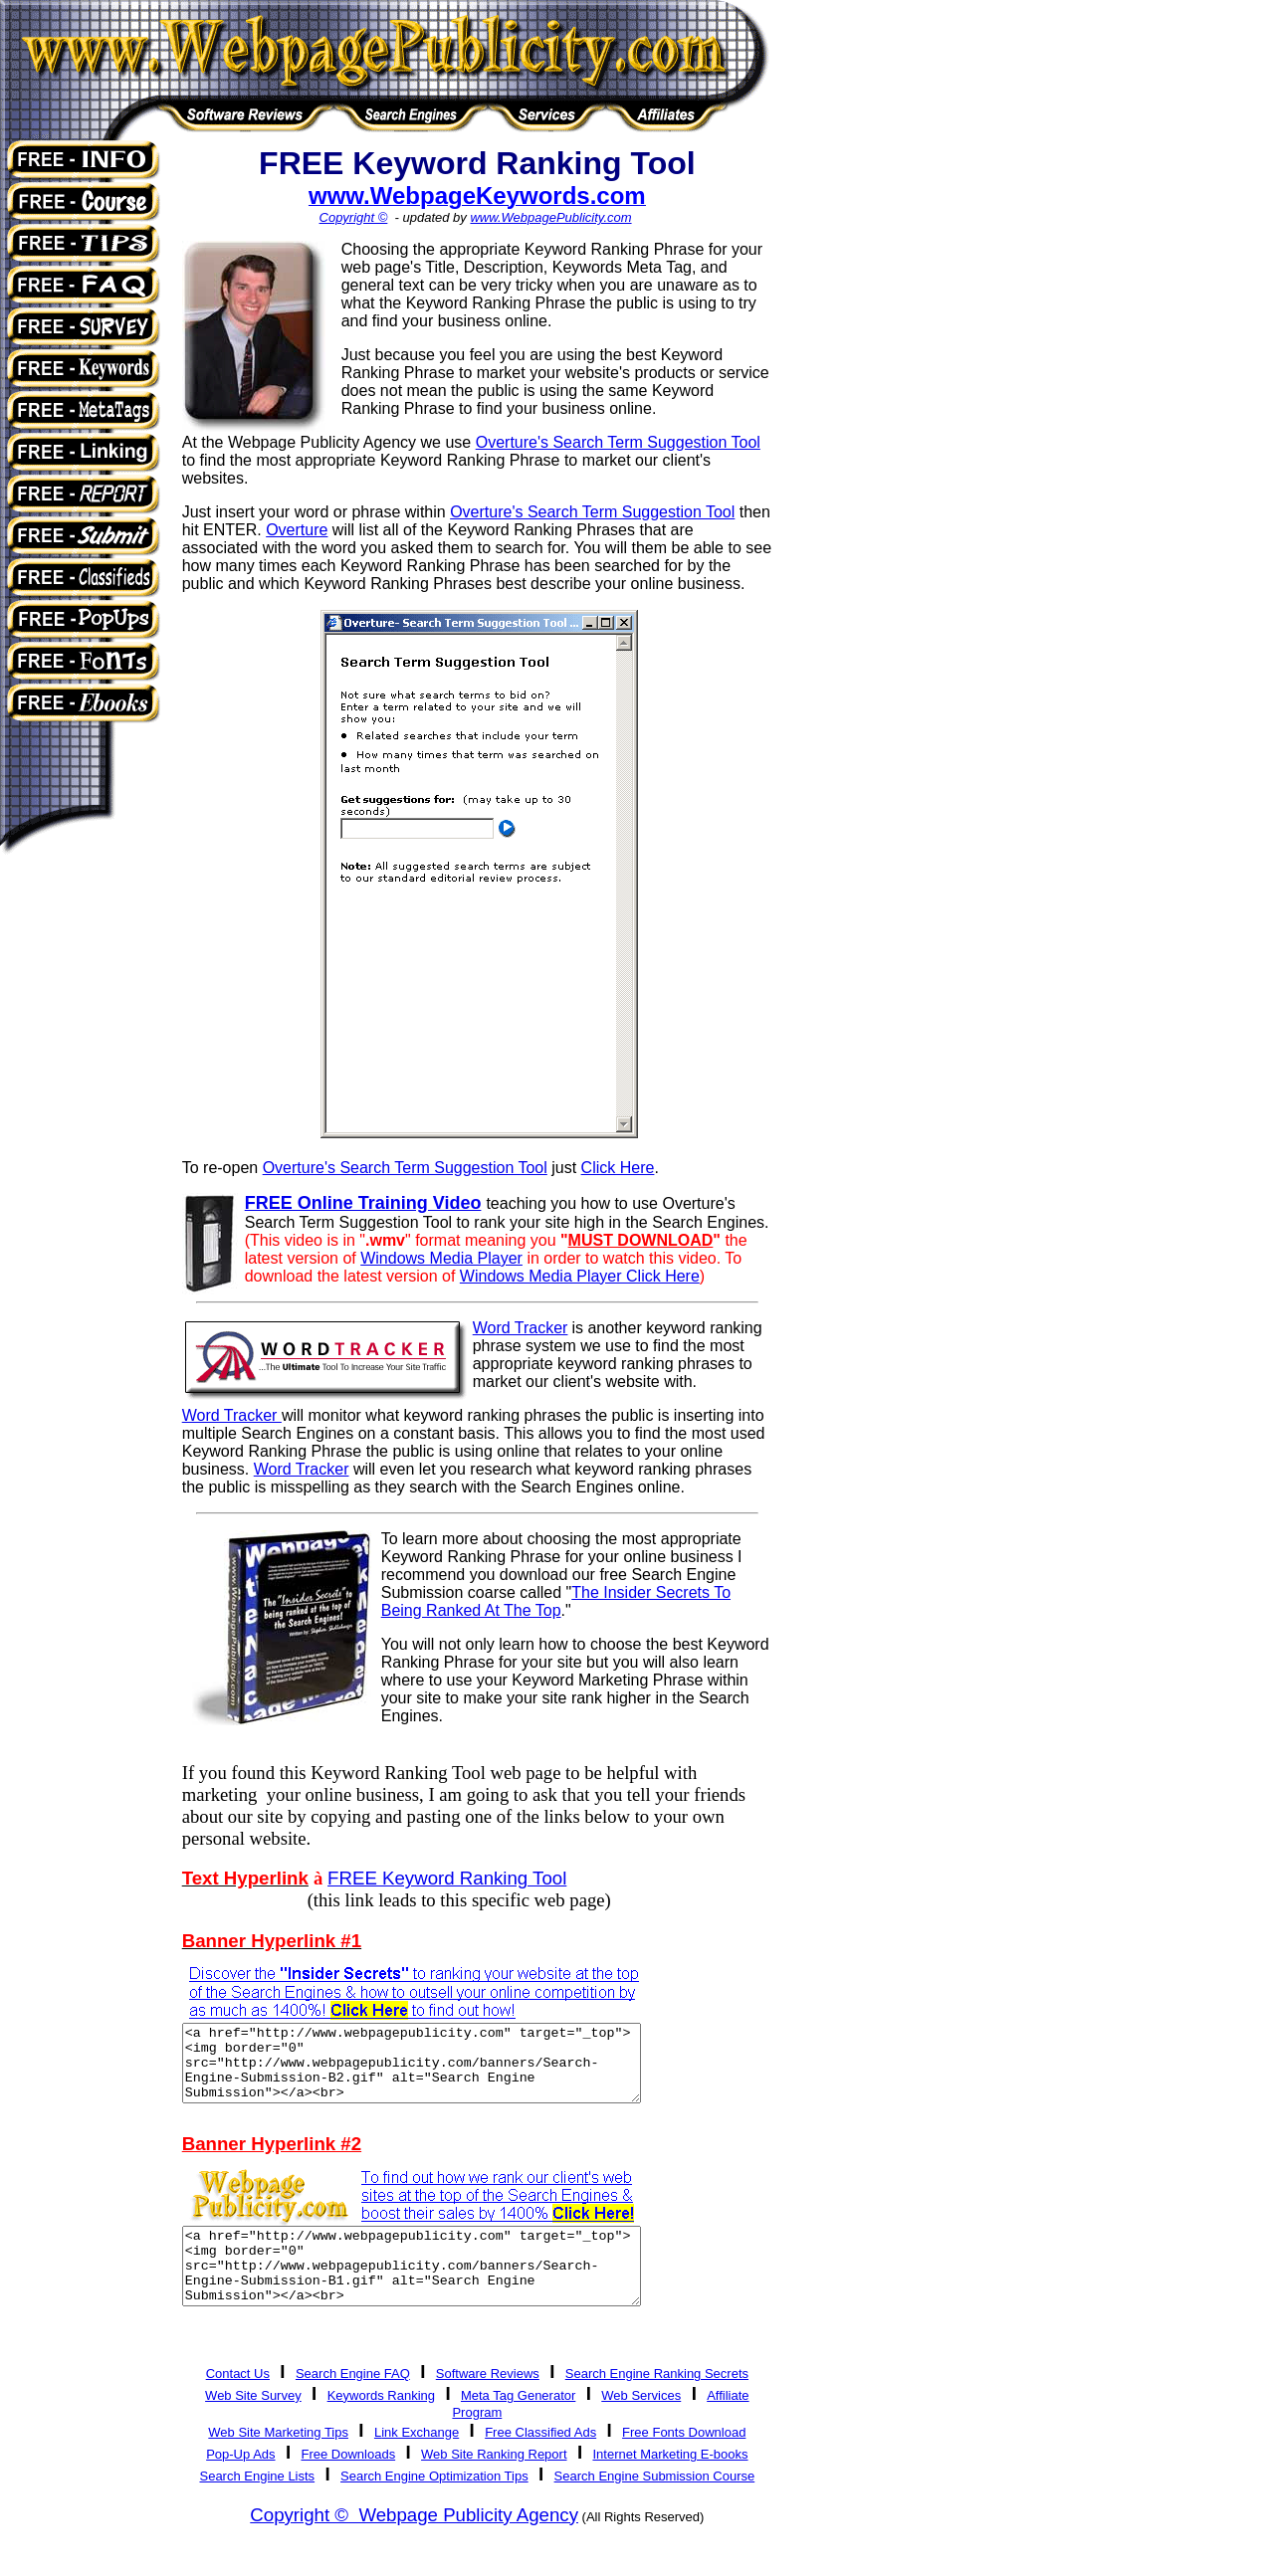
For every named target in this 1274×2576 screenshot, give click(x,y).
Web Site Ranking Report (493, 2484)
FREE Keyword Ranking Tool (446, 1878)
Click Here (618, 1167)
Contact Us (238, 2403)
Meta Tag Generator (518, 2425)
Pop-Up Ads (240, 2484)
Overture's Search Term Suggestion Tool (618, 442)
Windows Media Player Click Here (580, 1276)
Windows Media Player (441, 1258)
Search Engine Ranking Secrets (656, 2403)
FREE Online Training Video (363, 1203)
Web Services (641, 2425)
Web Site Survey (253, 2425)
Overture (296, 529)
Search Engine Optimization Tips (434, 2505)
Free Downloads (348, 2484)
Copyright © (353, 217)
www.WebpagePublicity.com (550, 217)
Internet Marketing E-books (669, 2484)
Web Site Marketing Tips (278, 2462)
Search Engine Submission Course (654, 2505)
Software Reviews (487, 2403)
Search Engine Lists (257, 2505)
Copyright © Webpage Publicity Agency (414, 2544)
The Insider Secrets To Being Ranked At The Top (556, 1601)
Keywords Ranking (381, 2425)
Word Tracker (301, 1469)
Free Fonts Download (683, 2462)
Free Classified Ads (540, 2462)
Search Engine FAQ (353, 2403)
